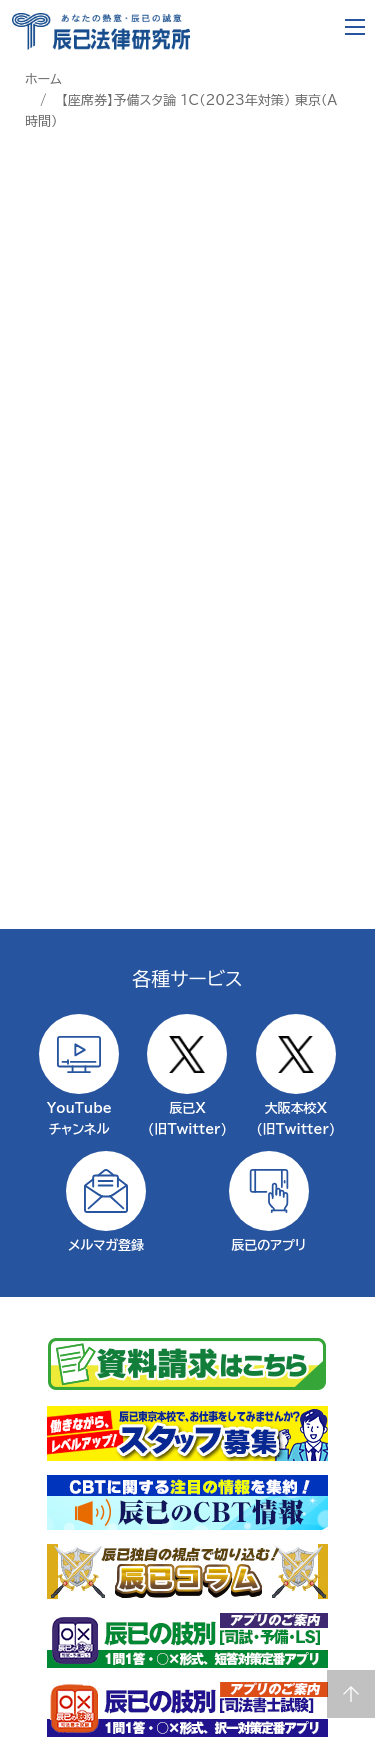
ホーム (43, 79)
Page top (351, 1694)
